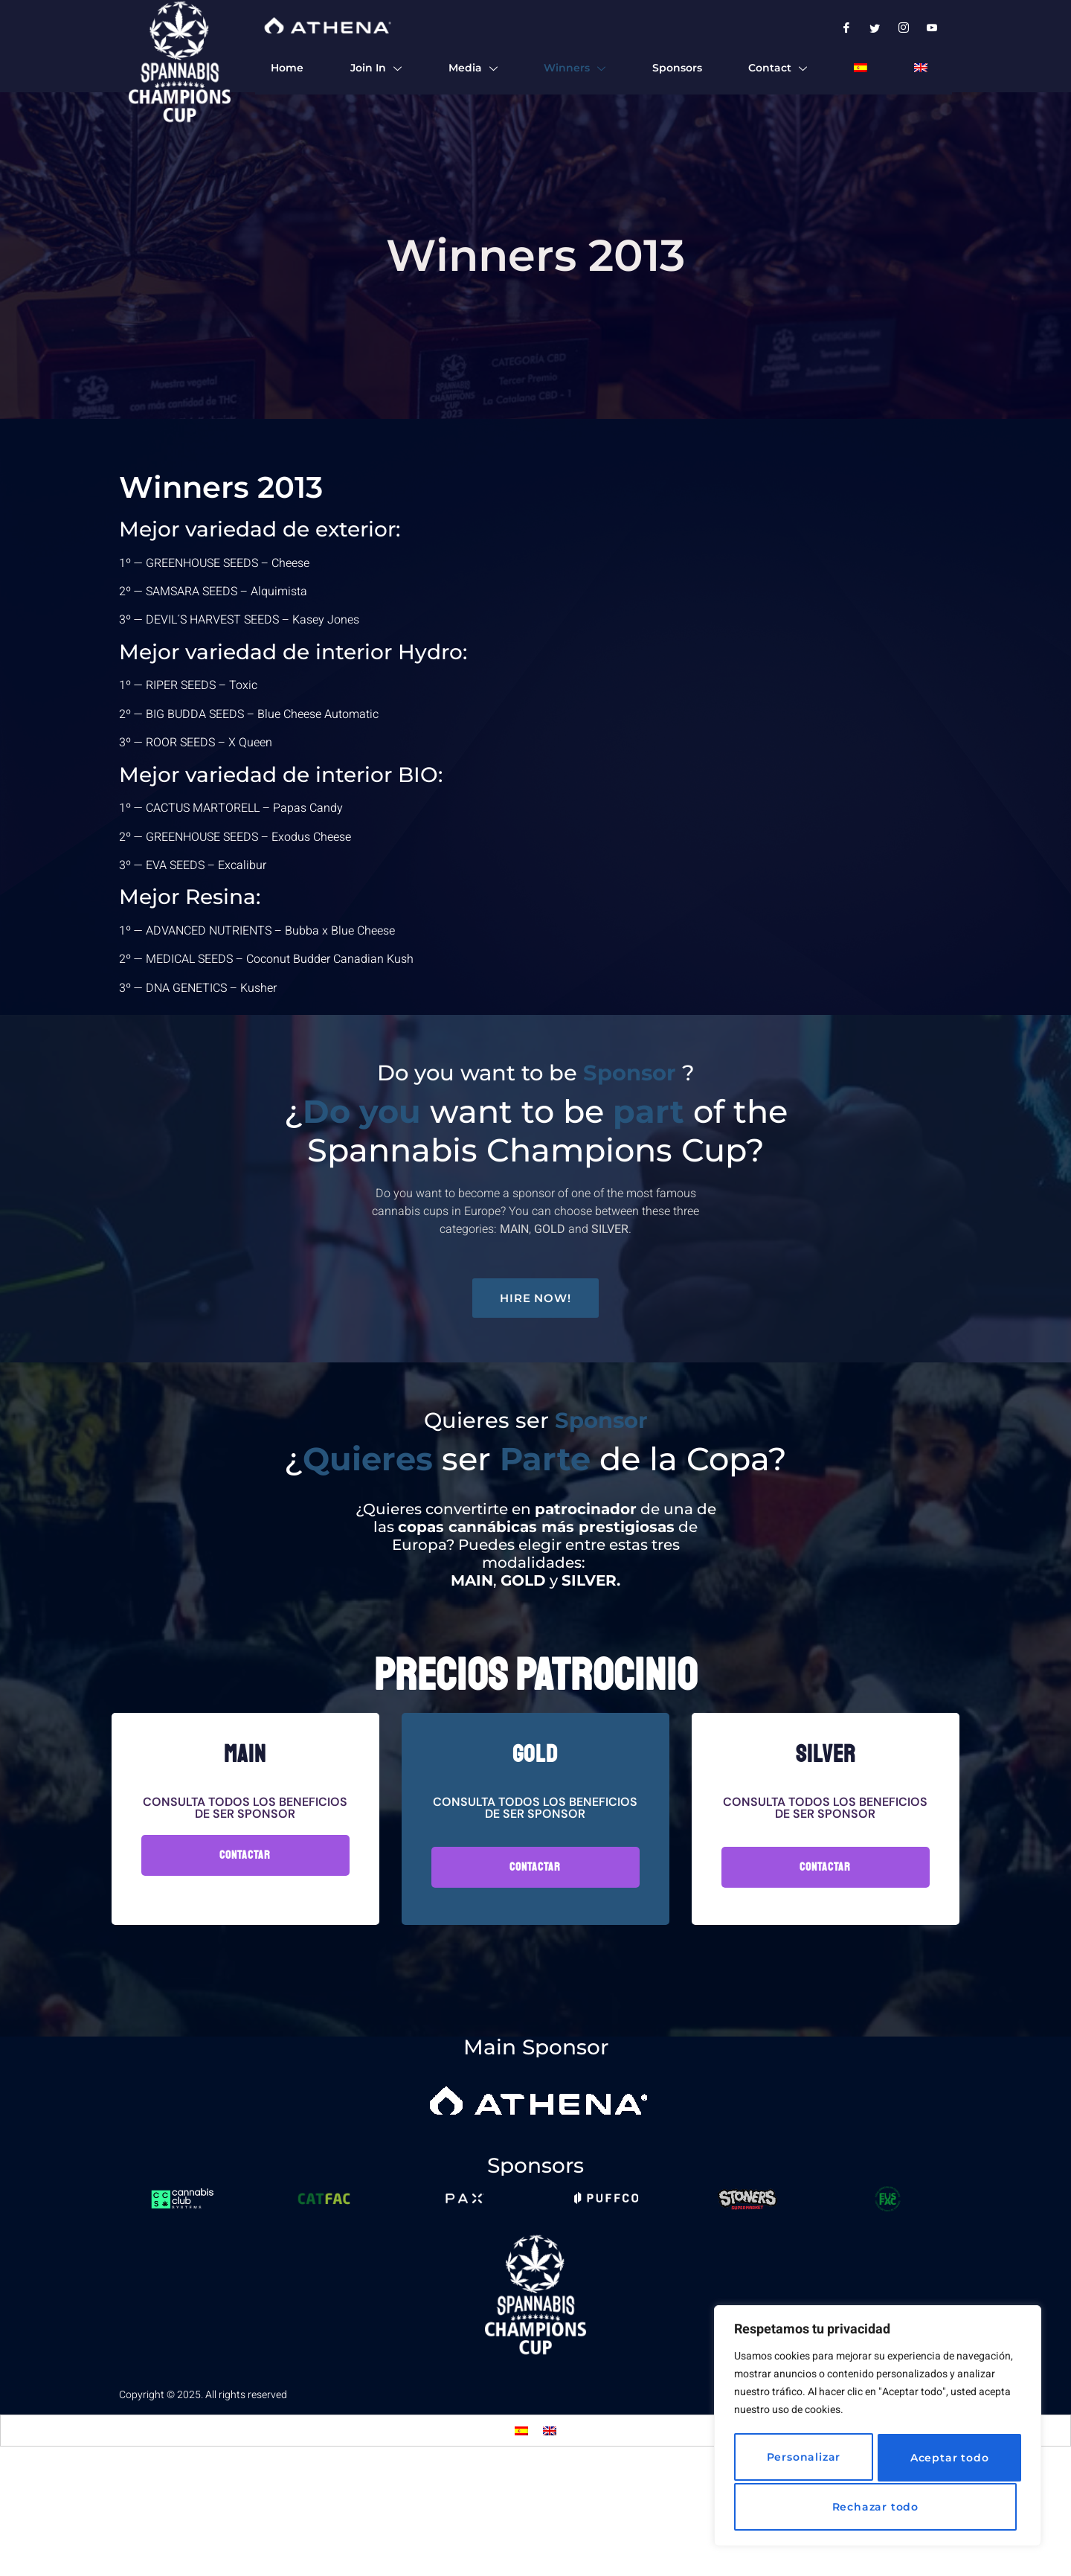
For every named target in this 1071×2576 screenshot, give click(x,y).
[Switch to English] (550, 2538)
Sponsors (676, 68)
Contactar (245, 1962)
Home (286, 68)
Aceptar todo (877, 2506)
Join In (375, 69)
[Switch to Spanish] (859, 68)
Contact (777, 69)
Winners (574, 69)
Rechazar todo (943, 2459)
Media (471, 69)
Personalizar (800, 2459)
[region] (877, 2428)
